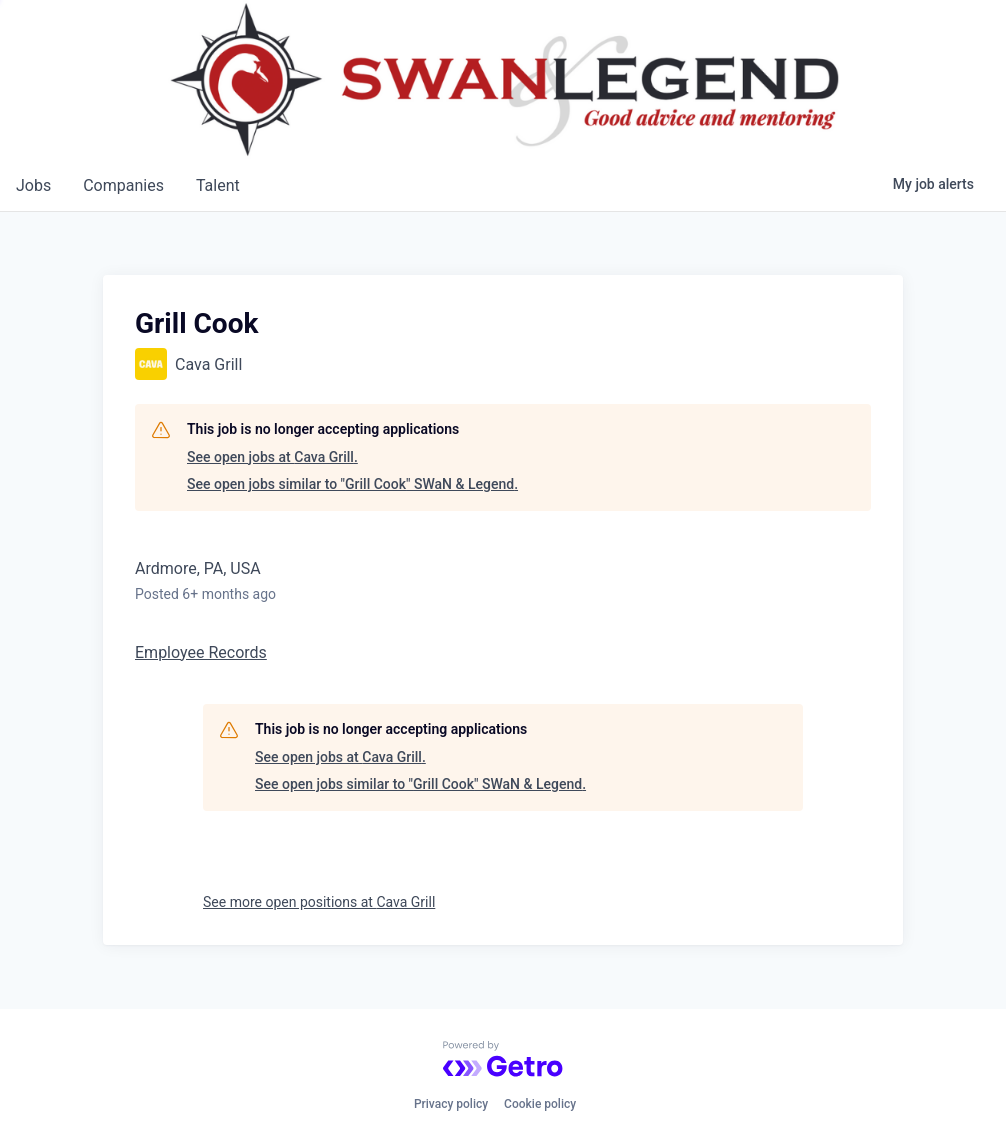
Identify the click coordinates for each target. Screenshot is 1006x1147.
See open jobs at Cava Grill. (272, 457)
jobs (33, 185)
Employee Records (201, 652)
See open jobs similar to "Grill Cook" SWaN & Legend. (352, 484)
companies (123, 185)
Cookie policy (540, 1104)
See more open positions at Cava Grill (319, 902)
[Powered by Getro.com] (503, 1059)
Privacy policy (451, 1104)
